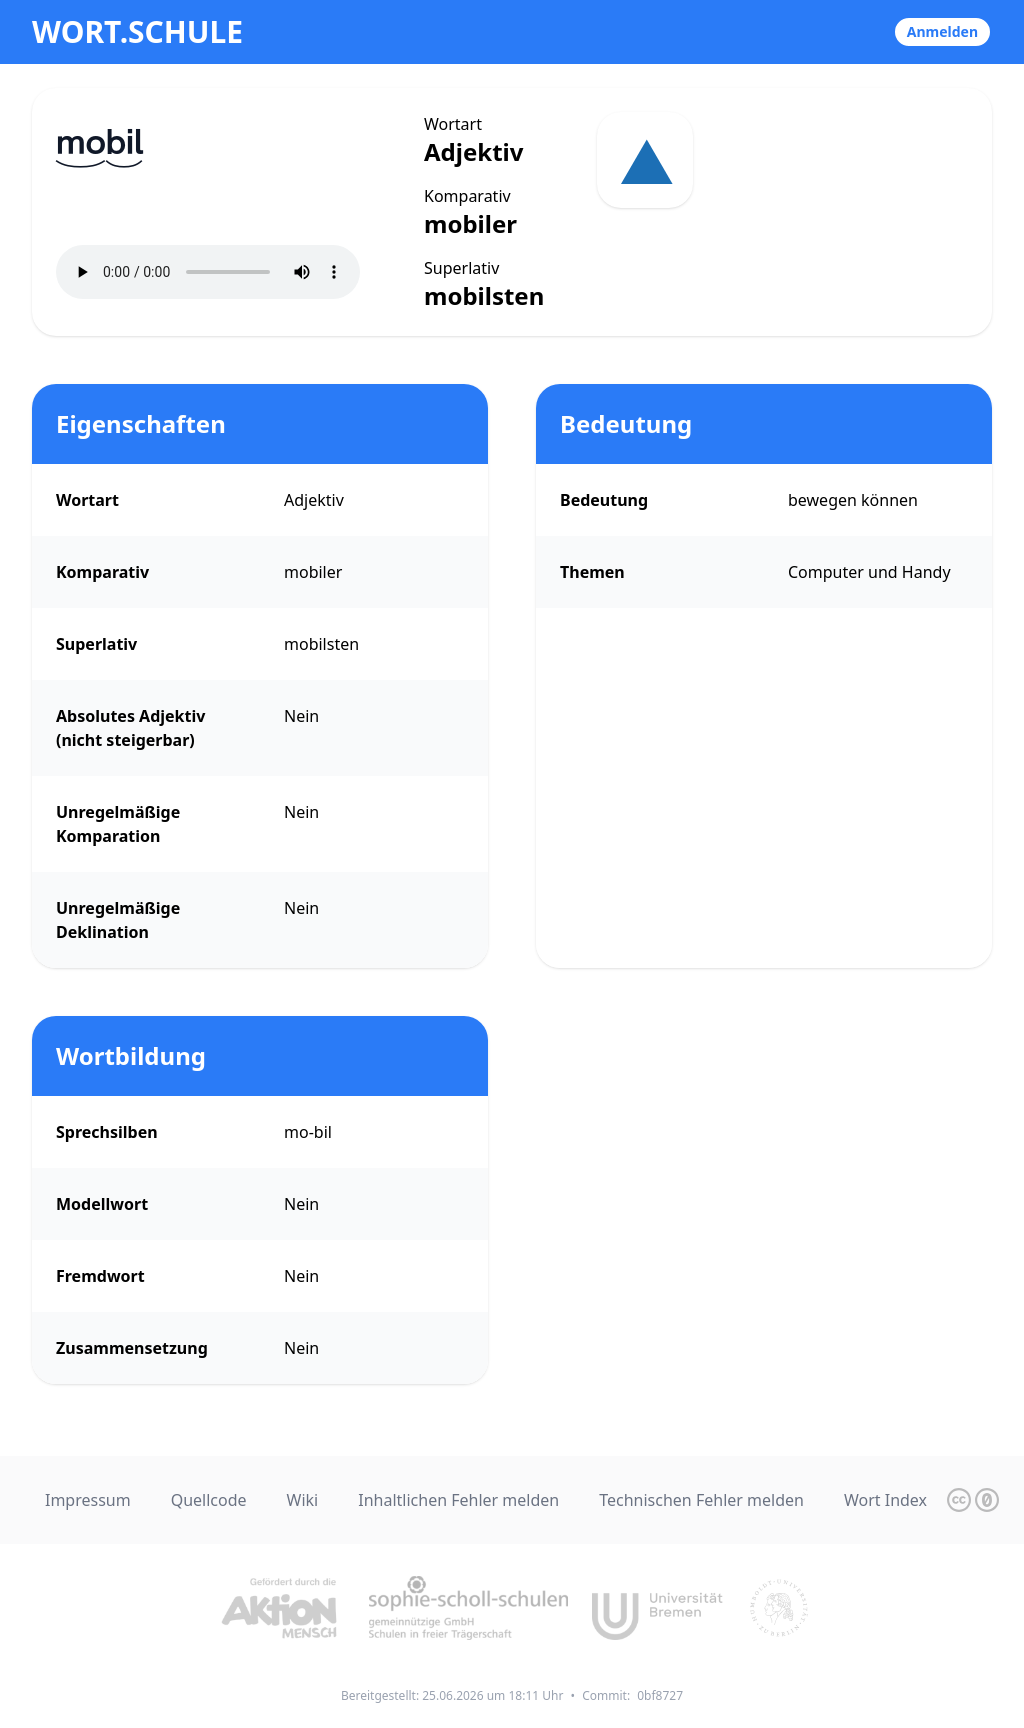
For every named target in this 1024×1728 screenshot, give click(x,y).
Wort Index (885, 1500)
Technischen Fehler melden (701, 1500)
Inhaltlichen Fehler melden (458, 1500)
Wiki (303, 1500)
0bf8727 (660, 1695)
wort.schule (137, 32)
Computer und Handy (869, 572)
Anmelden (942, 31)
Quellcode (209, 1500)
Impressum (88, 1500)
